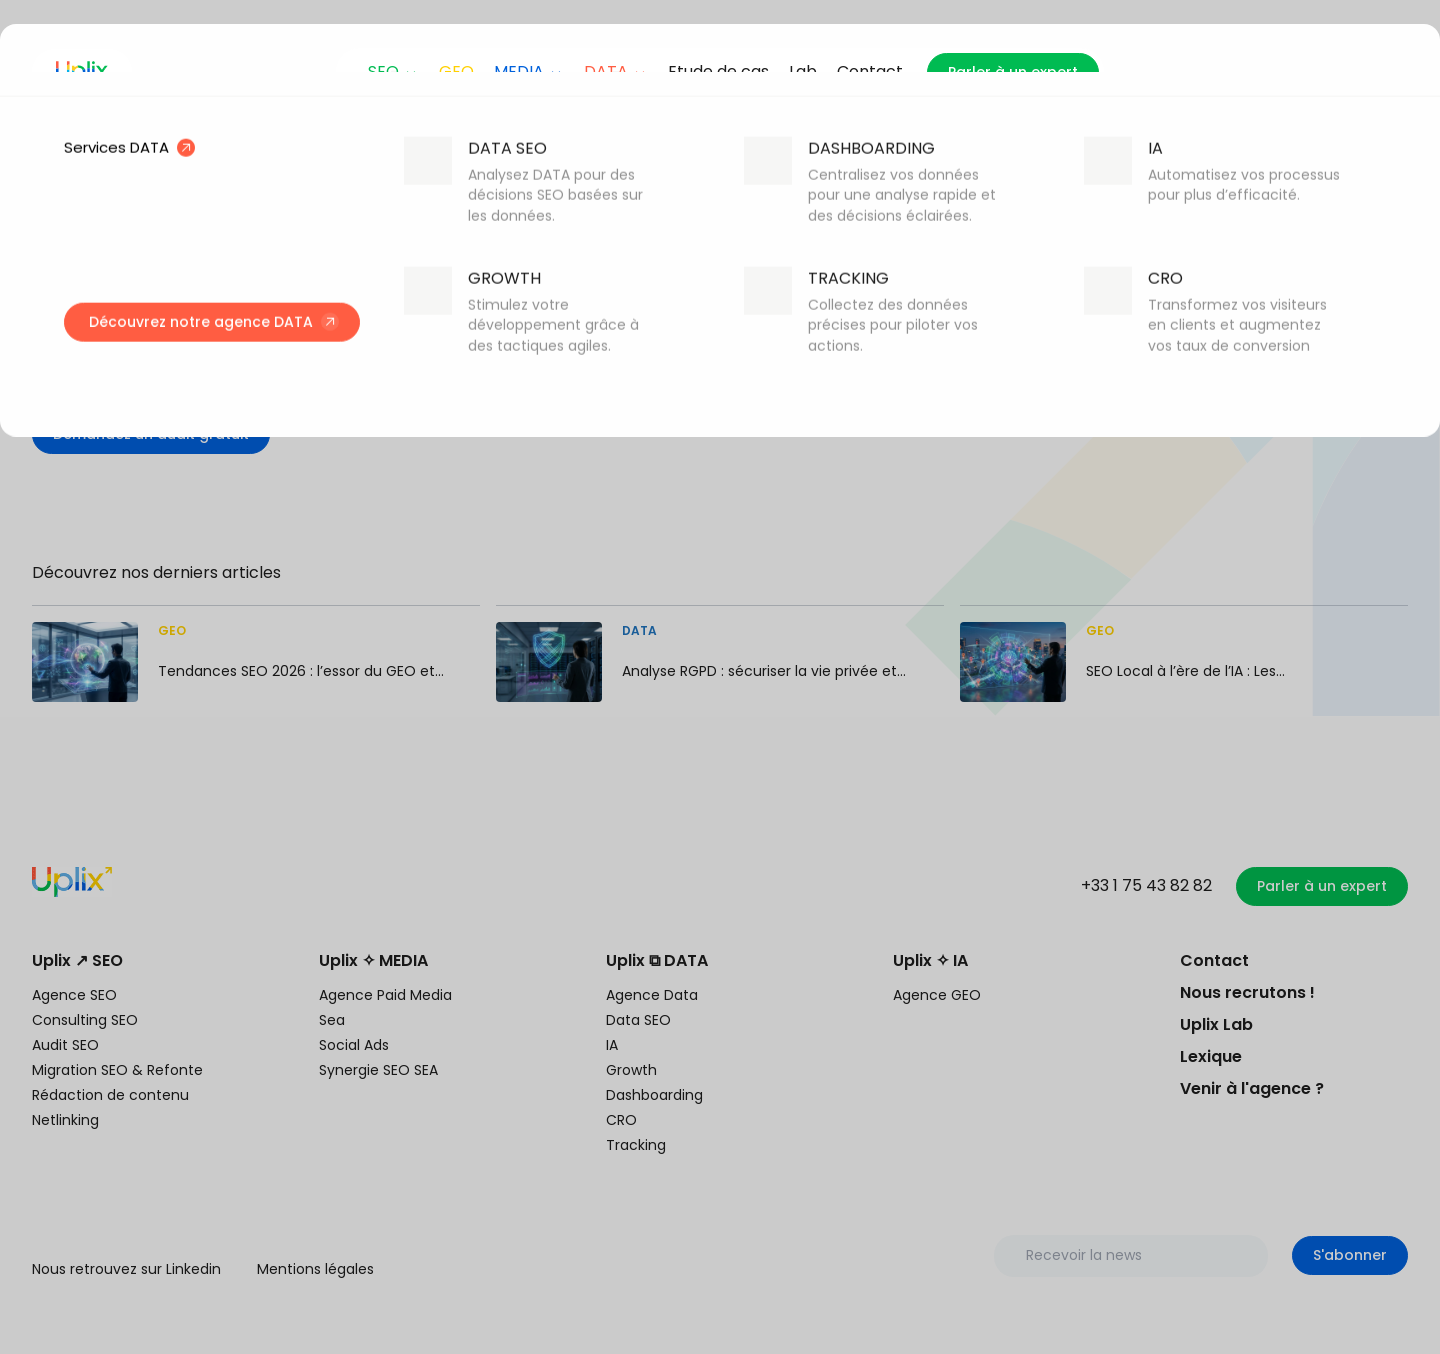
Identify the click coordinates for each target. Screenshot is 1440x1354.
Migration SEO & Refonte (117, 1070)
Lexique (1211, 1056)
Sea (332, 1020)
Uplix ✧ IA (930, 960)
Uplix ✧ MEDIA (373, 960)
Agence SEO (74, 995)
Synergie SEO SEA (378, 1070)
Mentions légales (315, 1269)
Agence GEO (937, 995)
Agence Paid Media (385, 995)
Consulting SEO (85, 1020)
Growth (631, 1070)
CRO (621, 1120)
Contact (1214, 960)
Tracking (636, 1145)
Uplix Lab (1216, 1024)
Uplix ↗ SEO (77, 960)
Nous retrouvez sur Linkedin (126, 1269)
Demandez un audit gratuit (151, 434)
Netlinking (65, 1120)
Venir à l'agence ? (1252, 1088)
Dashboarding (654, 1095)
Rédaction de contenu (110, 1095)
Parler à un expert (1013, 72)
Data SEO (638, 1020)
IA (612, 1045)
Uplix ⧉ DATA (657, 960)
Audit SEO (65, 1045)
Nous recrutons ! (1247, 992)
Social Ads (354, 1045)
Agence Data (652, 995)
